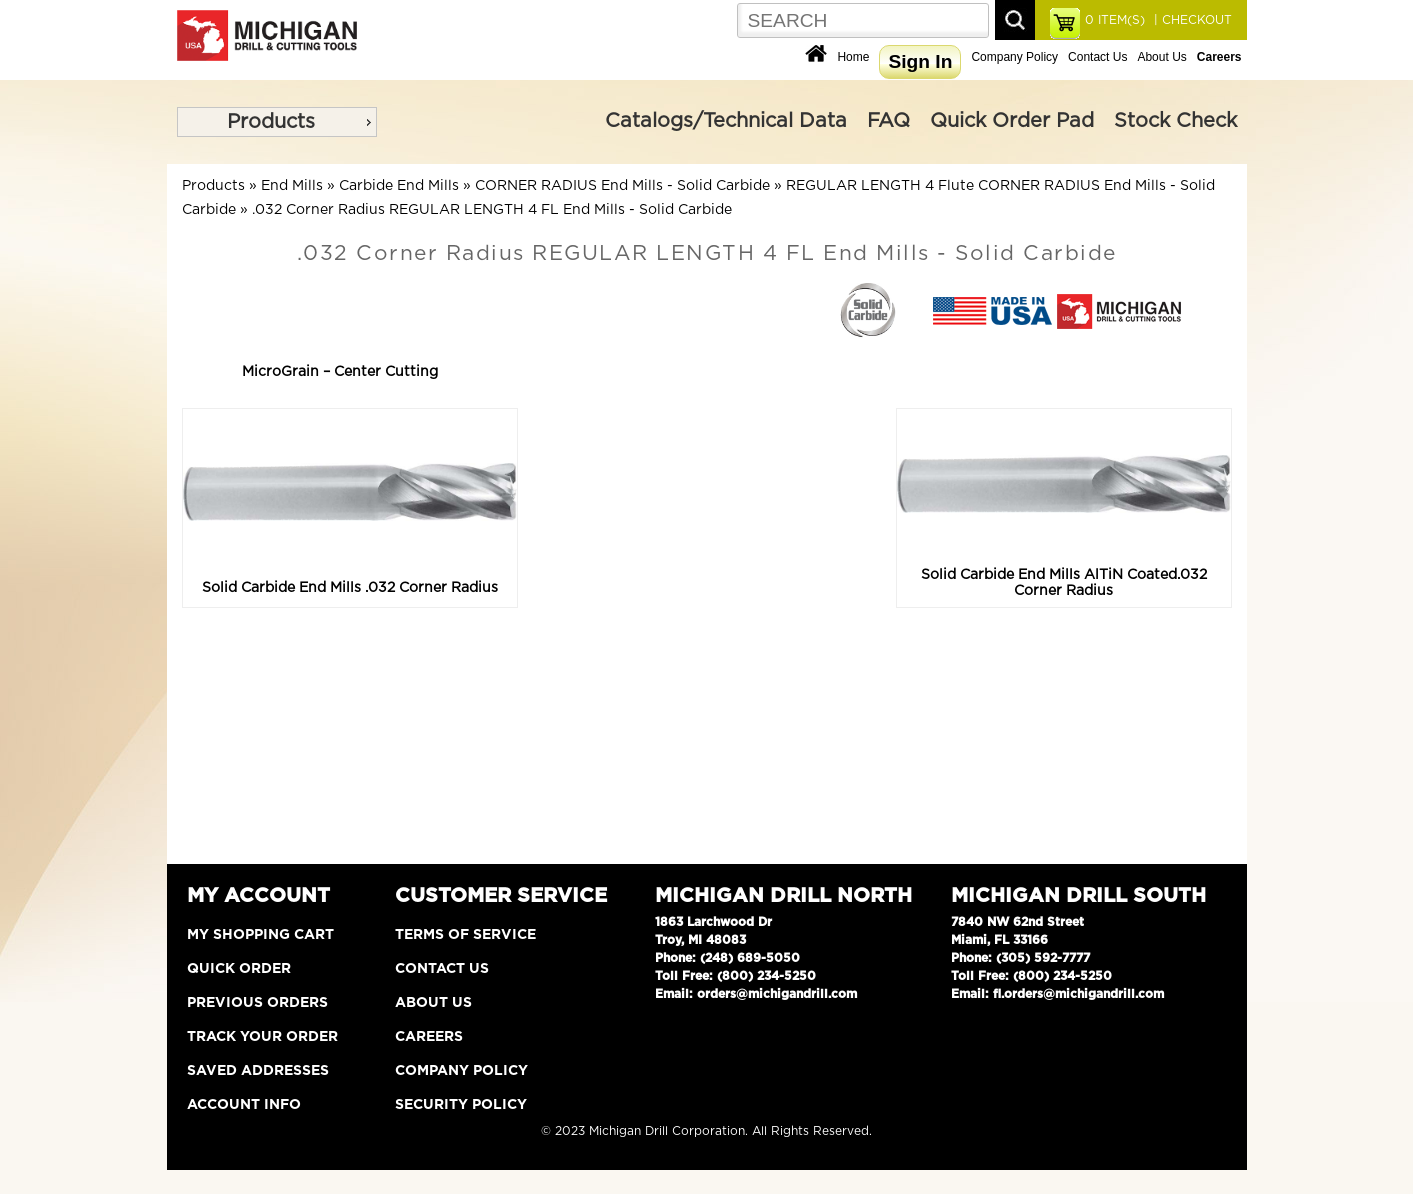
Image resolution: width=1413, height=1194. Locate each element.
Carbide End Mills (399, 186)
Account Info (244, 1105)
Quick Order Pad (1012, 121)
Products (271, 122)
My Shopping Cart (260, 935)
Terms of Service (465, 935)
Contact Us (1097, 57)
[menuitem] (277, 122)
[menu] (277, 122)
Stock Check (1175, 121)
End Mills (292, 186)
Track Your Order (262, 1037)
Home (853, 57)
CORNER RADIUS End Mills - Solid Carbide (622, 186)
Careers (429, 1037)
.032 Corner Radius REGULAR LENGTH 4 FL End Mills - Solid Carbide (492, 210)
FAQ (888, 121)
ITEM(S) (1115, 20)
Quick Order (239, 969)
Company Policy (1014, 57)
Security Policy (461, 1105)
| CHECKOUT (1191, 20)
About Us (1161, 57)
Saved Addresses (258, 1071)
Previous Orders (257, 1003)
